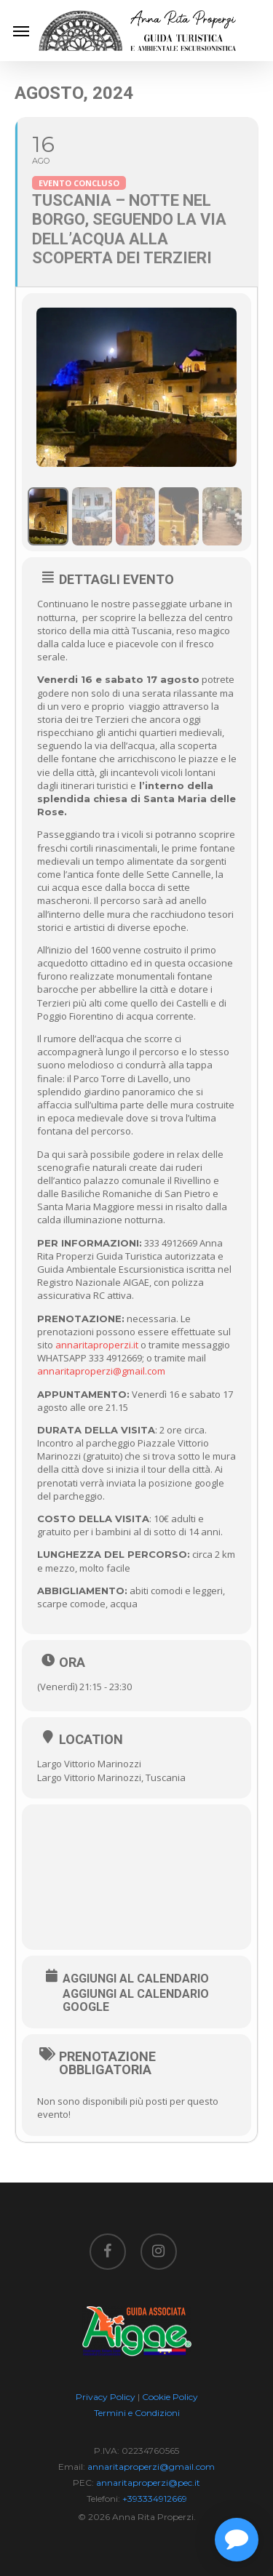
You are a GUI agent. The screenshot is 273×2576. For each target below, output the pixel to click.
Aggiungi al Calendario (136, 1978)
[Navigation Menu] (21, 30)
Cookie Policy (170, 2396)
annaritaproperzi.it (96, 1344)
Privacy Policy (105, 2396)
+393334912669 (154, 2498)
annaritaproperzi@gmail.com (101, 1370)
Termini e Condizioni (137, 2412)
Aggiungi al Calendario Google (136, 2001)
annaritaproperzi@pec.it (148, 2482)
